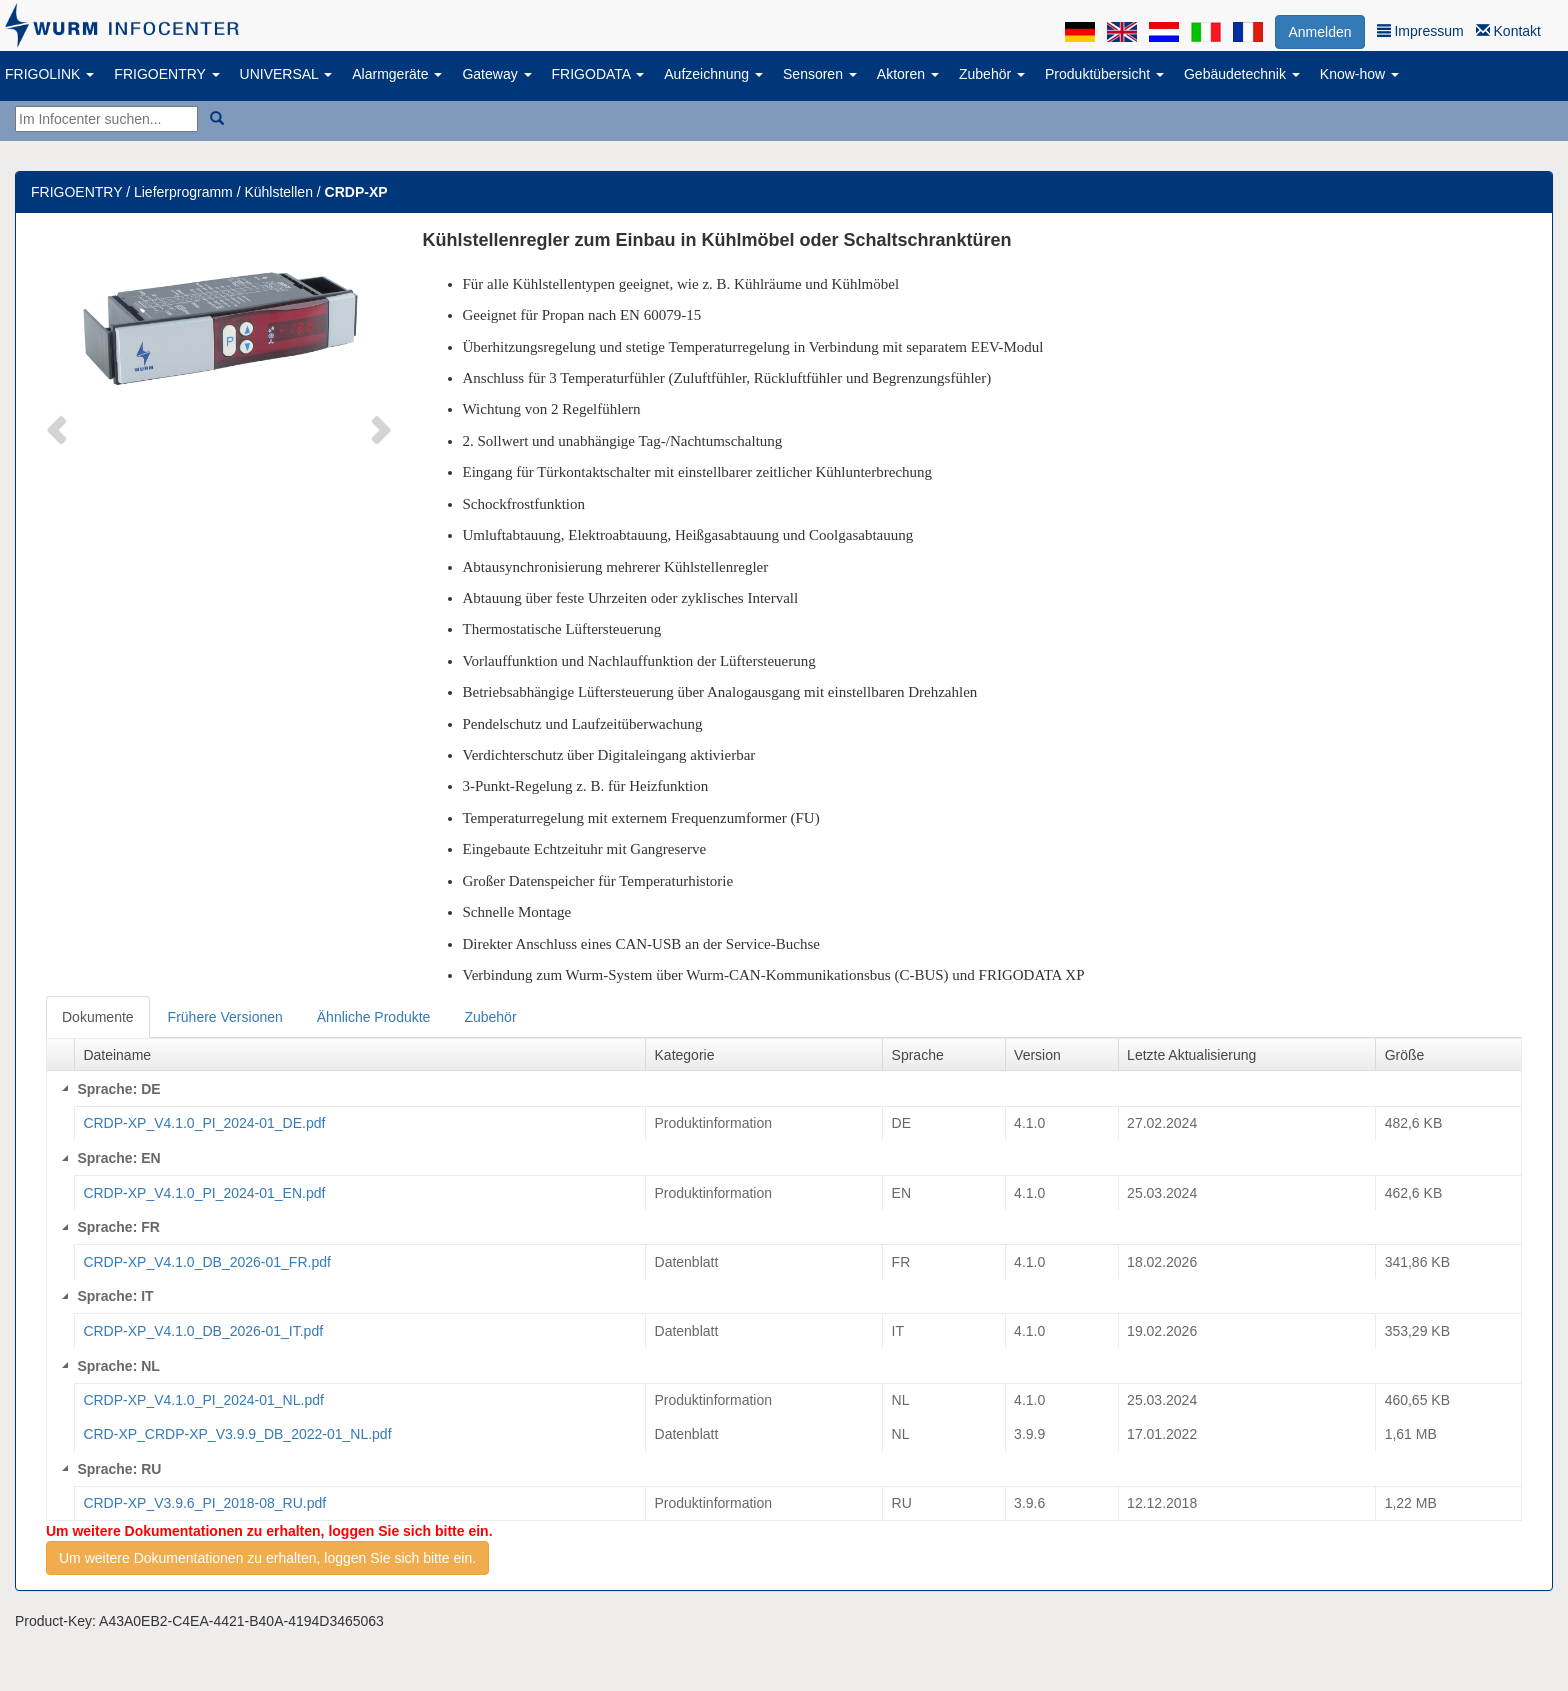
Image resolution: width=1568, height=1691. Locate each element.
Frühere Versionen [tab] (225, 1017)
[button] (59, 428)
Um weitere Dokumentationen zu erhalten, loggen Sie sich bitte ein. (267, 1558)
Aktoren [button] (908, 74)
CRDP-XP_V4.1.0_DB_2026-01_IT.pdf (203, 1331)
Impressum (1420, 31)
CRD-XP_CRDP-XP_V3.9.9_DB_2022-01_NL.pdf (237, 1434)
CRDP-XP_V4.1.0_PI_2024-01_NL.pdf (203, 1400)
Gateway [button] (496, 74)
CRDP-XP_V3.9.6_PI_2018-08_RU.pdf (204, 1503)
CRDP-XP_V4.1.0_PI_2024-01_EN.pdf (204, 1193)
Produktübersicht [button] (1104, 74)
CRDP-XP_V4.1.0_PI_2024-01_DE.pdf (204, 1123)
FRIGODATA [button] (598, 74)
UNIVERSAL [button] (286, 74)
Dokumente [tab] (98, 1017)
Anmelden (1319, 32)
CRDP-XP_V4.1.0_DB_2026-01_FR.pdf (206, 1262)
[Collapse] (65, 1088)
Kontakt (1508, 31)
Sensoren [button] (820, 74)
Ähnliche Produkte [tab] (374, 1017)
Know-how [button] (1359, 74)
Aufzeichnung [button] (713, 74)
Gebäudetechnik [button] (1242, 74)
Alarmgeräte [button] (397, 74)
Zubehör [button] (992, 74)
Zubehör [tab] (490, 1017)
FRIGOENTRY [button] (166, 74)
